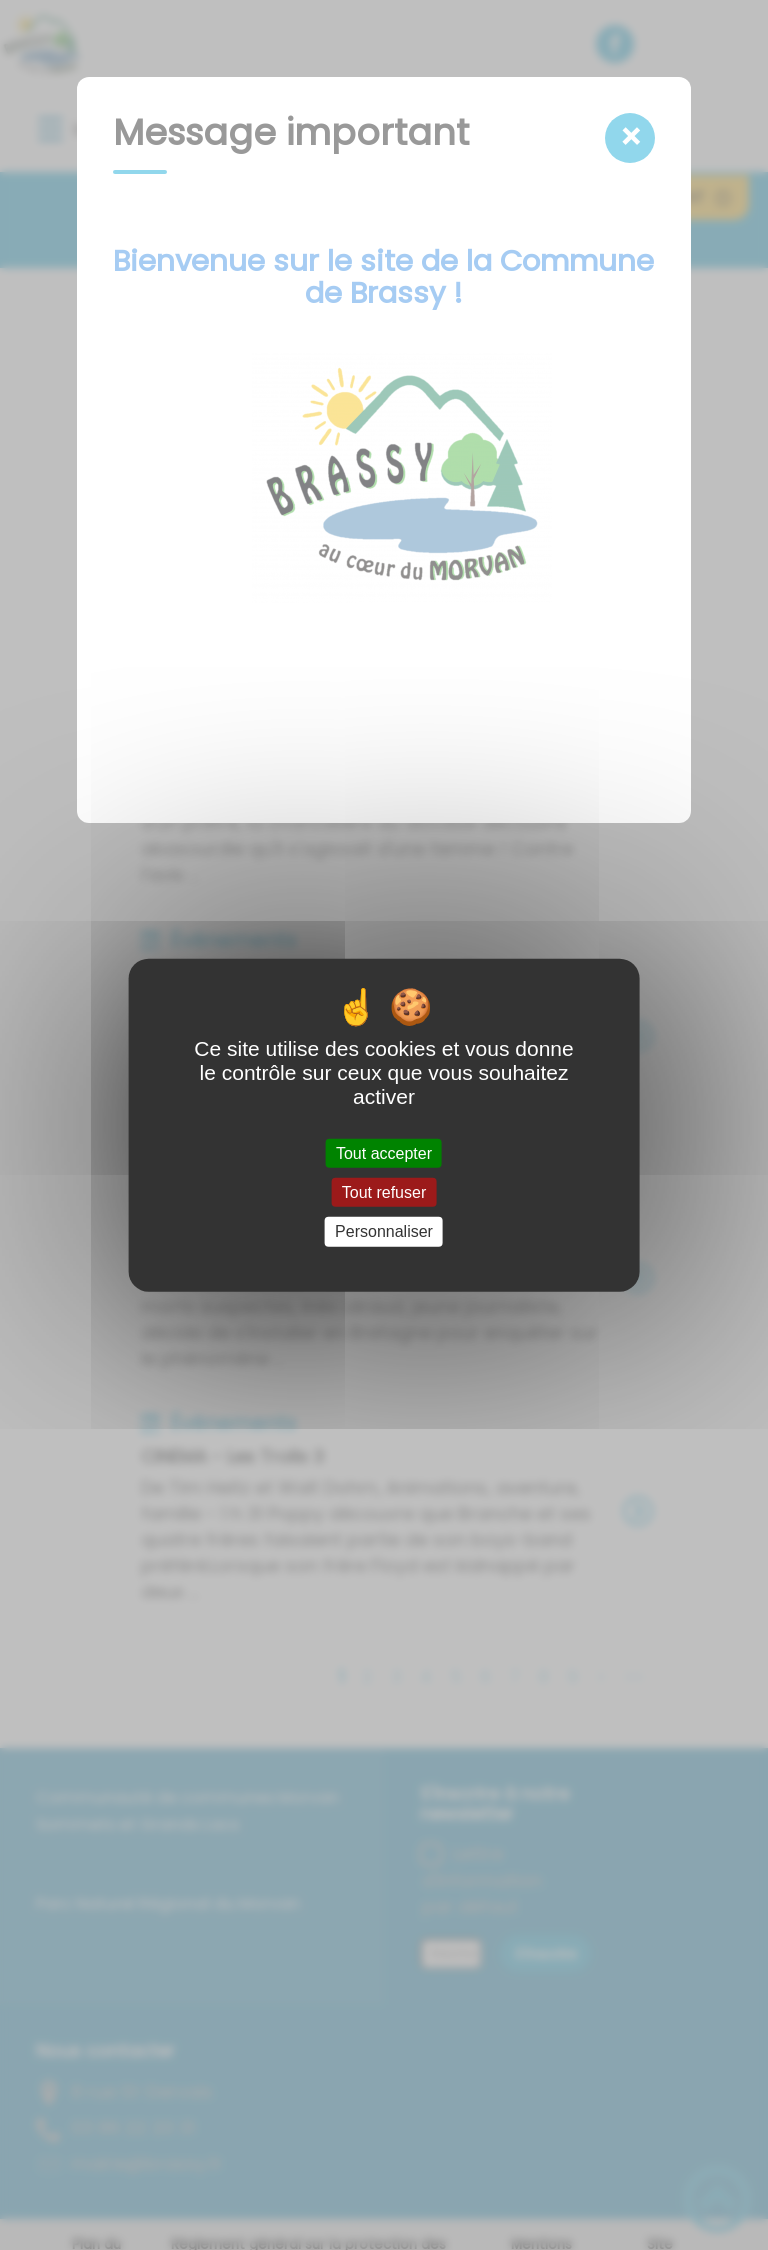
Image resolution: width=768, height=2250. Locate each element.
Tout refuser (384, 1192)
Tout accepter (384, 1153)
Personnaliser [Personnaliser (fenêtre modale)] (384, 1231)
